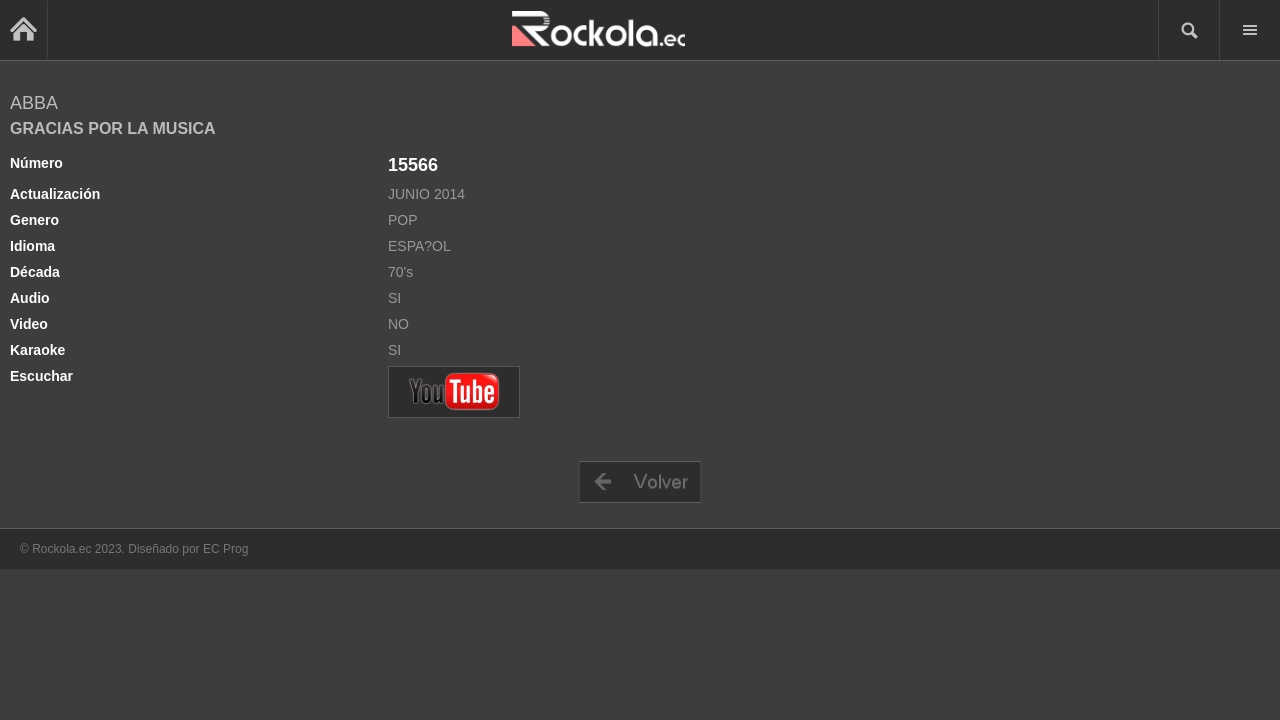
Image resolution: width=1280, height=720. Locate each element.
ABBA (34, 103)
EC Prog (225, 549)
